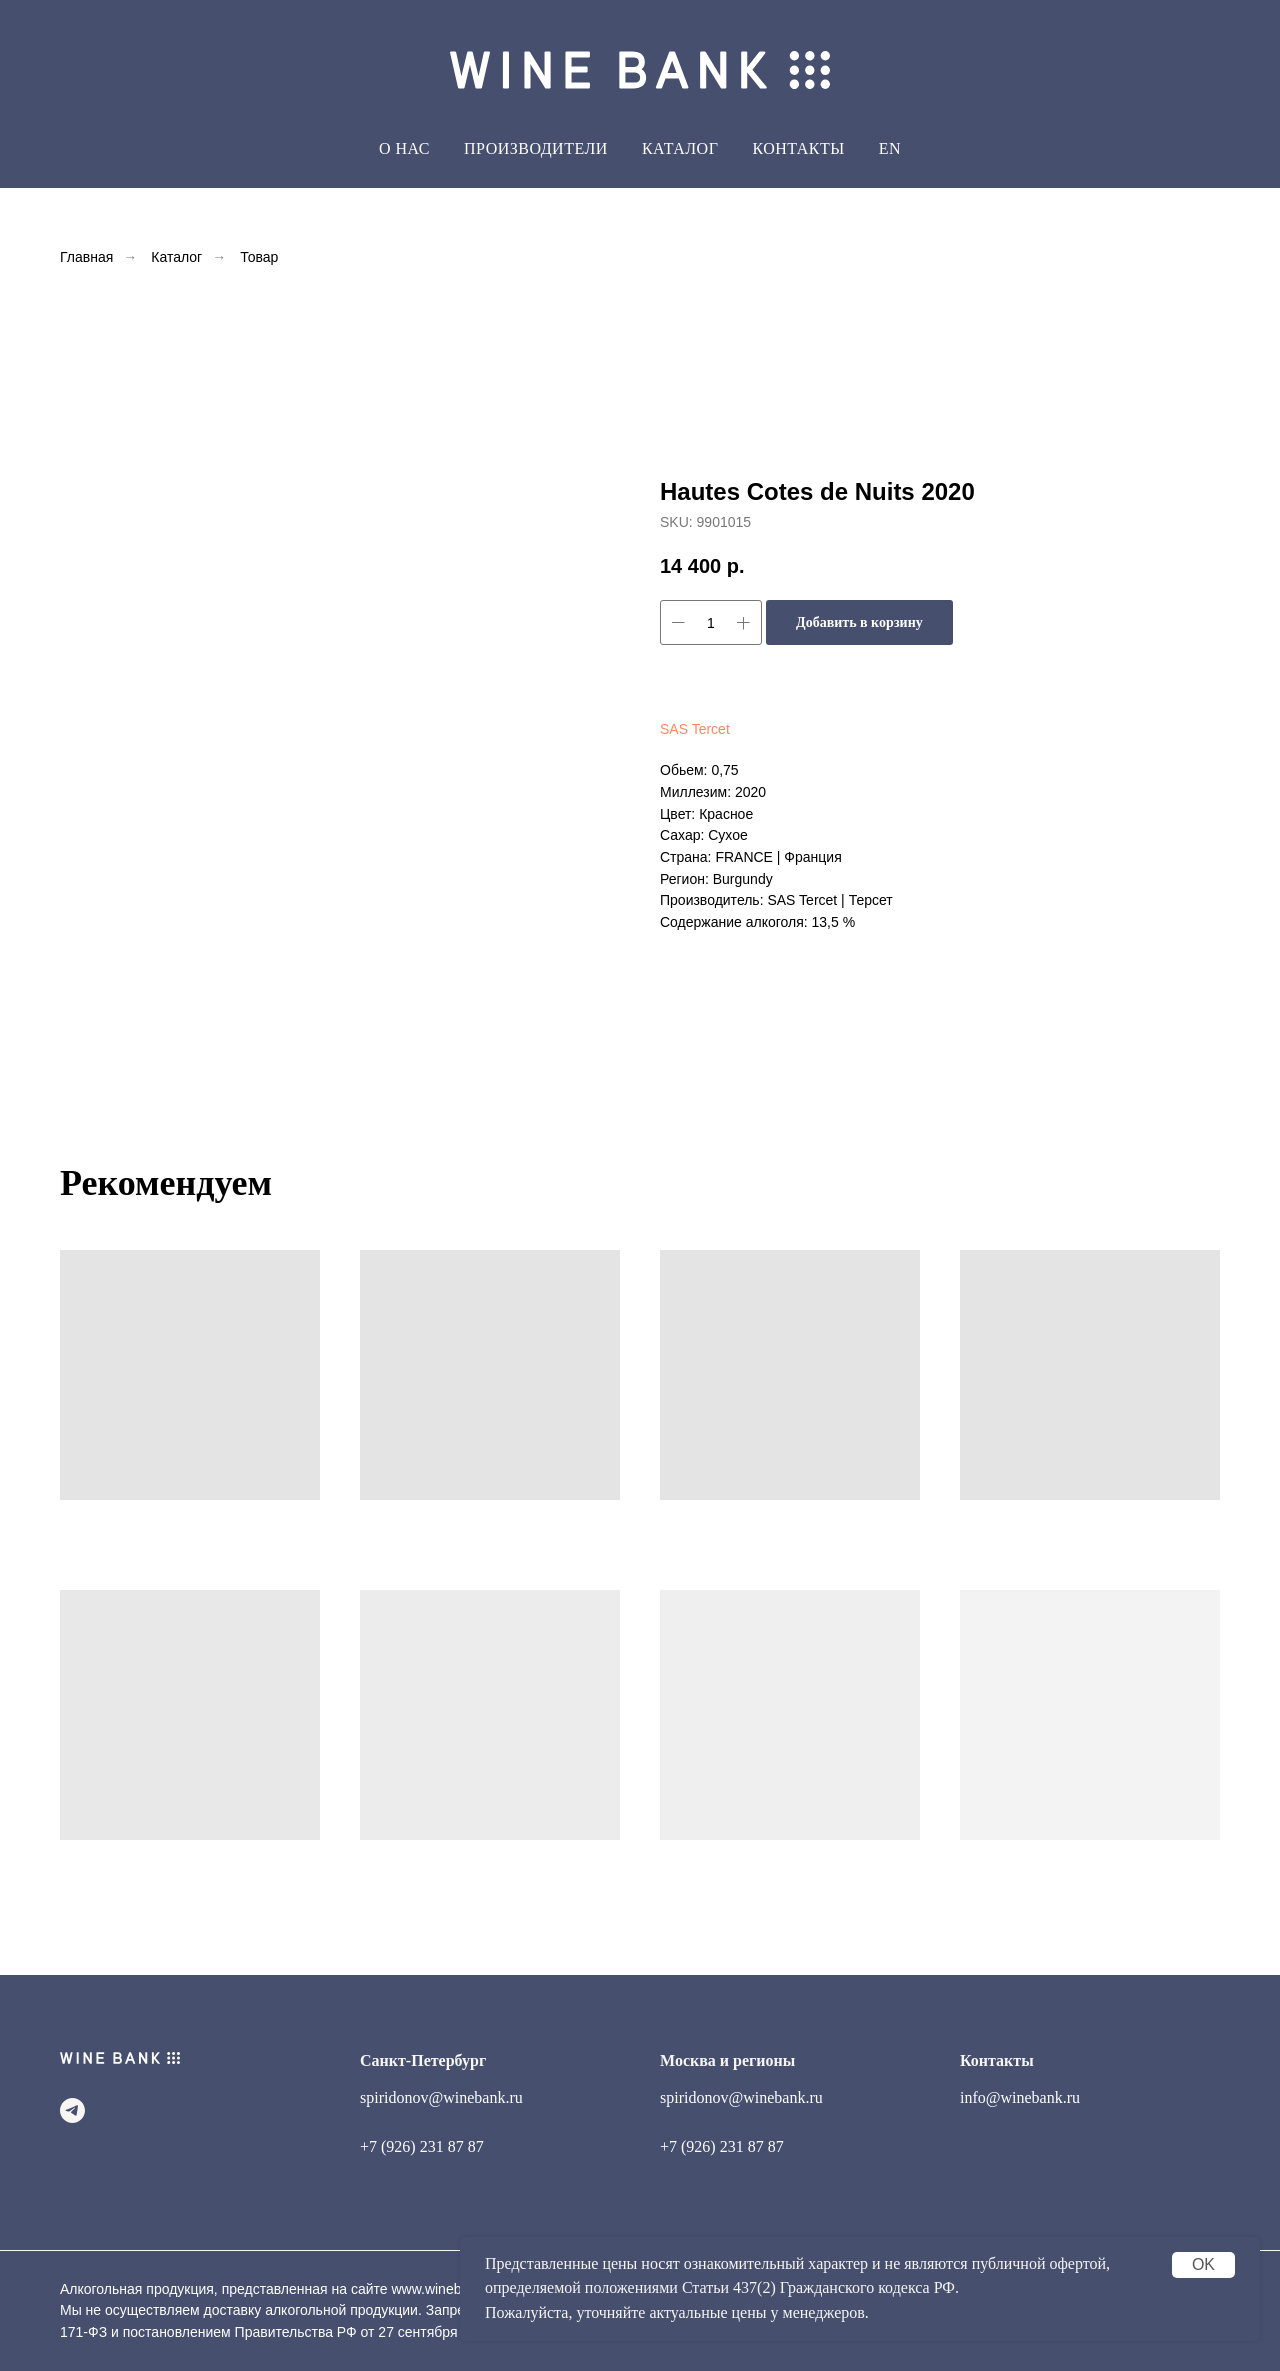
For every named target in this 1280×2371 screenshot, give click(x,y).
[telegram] (72, 2110)
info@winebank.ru (1020, 2097)
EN (890, 148)
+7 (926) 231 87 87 (422, 2146)
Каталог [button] (680, 148)
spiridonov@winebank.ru (441, 2097)
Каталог (176, 257)
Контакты (798, 148)
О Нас (404, 148)
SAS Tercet (695, 729)
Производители (536, 148)
